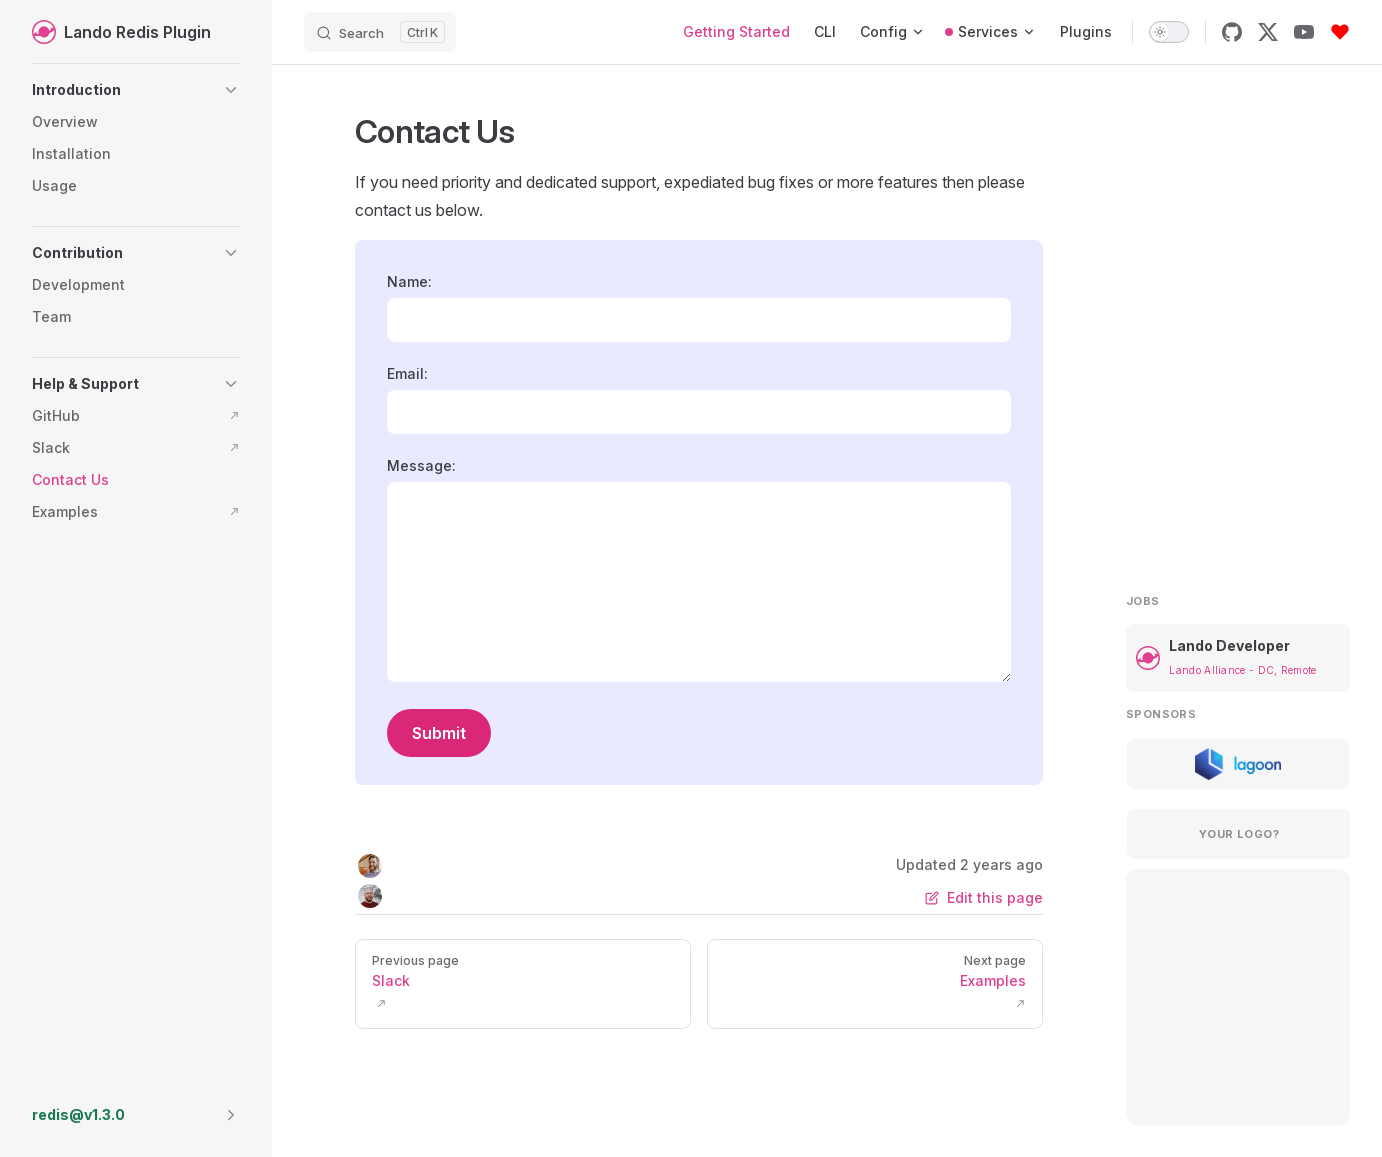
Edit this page (984, 897)
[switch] (1169, 32)
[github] (1232, 32)
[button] (136, 90)
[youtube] (1304, 32)
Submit (439, 733)
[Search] (380, 32)
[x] (1268, 32)
